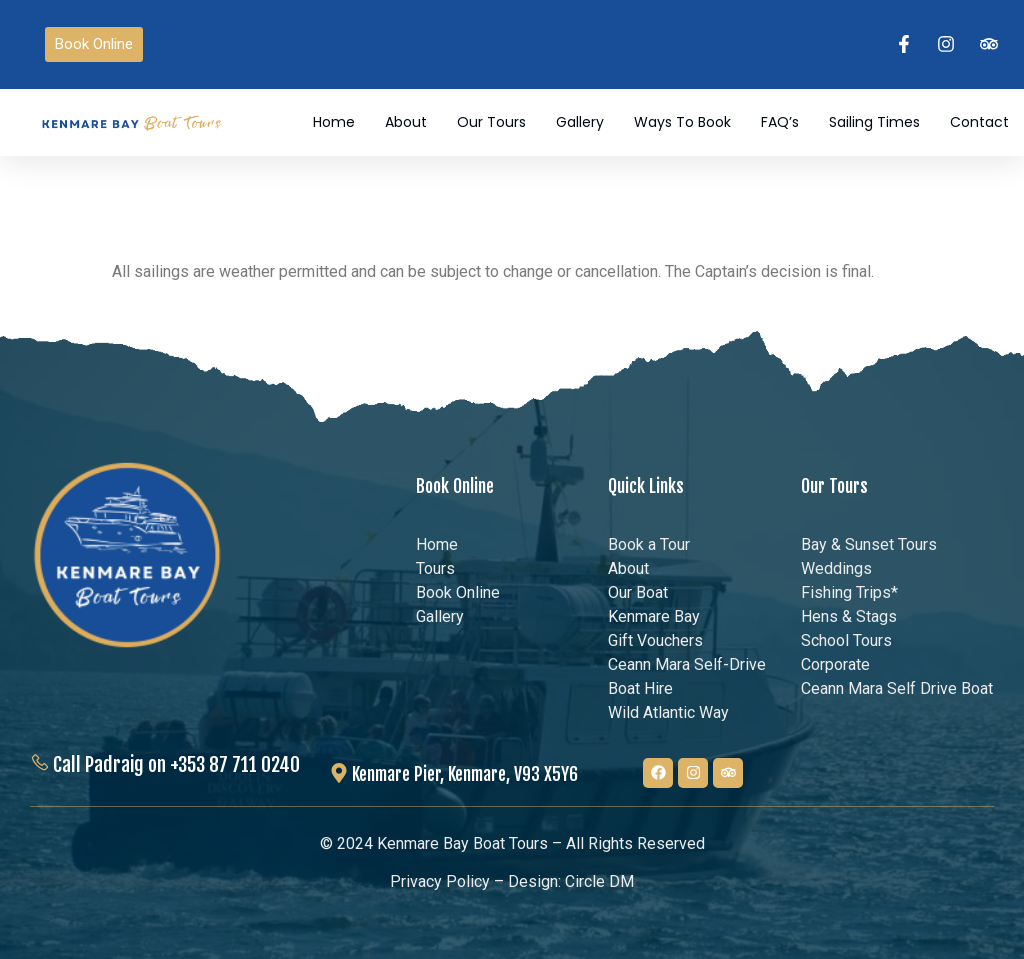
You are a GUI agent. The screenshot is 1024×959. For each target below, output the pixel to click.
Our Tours (491, 123)
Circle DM (599, 882)
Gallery (580, 123)
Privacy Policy (440, 882)
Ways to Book (682, 123)
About (406, 123)
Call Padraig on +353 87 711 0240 (176, 764)
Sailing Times (874, 123)
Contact (979, 123)
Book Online (455, 486)
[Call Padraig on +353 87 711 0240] (40, 763)
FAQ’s (780, 123)
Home (334, 123)
